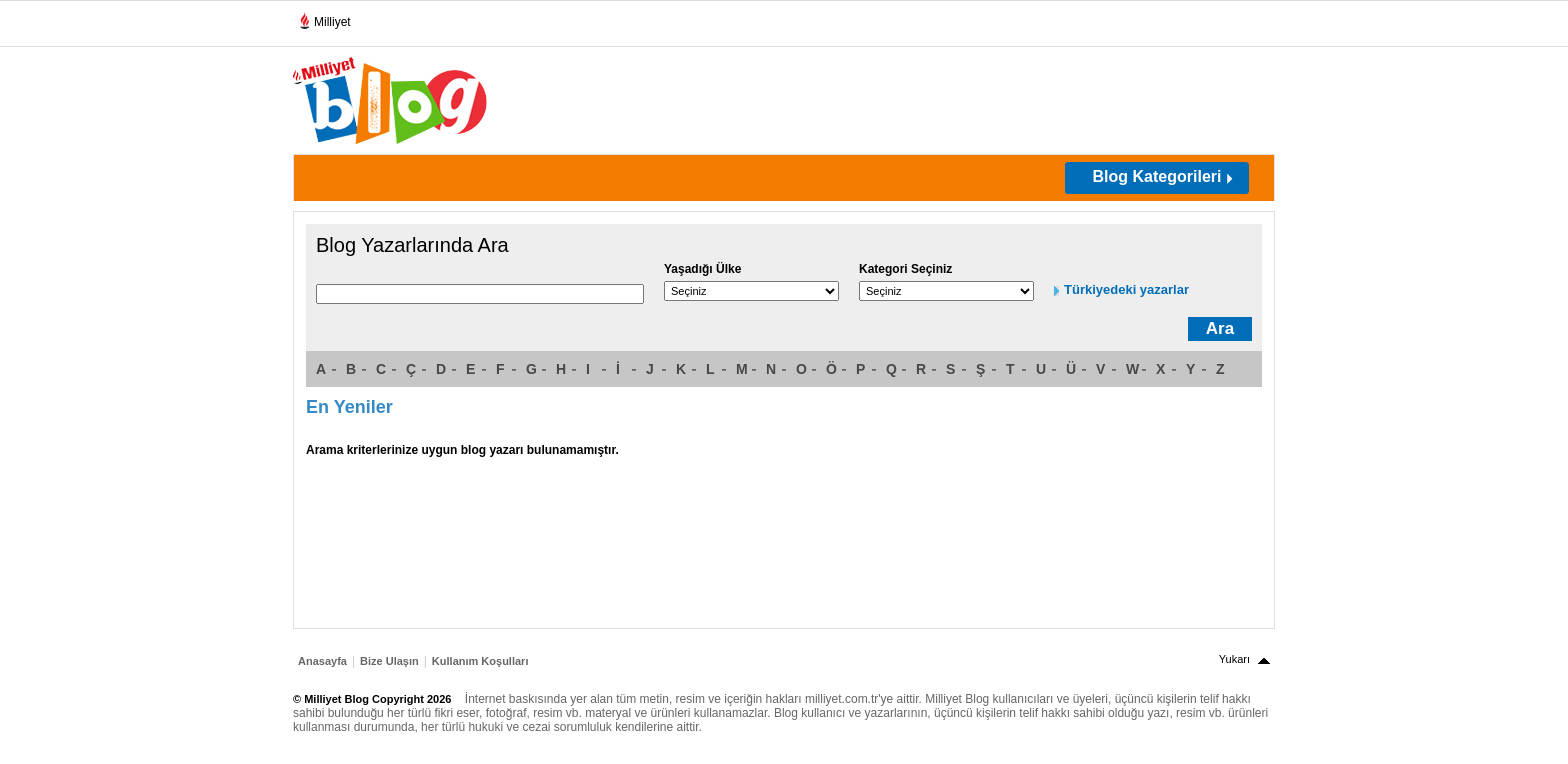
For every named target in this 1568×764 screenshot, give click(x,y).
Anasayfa (322, 661)
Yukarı (1234, 659)
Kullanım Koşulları (480, 661)
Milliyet (324, 18)
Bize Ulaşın (389, 661)
